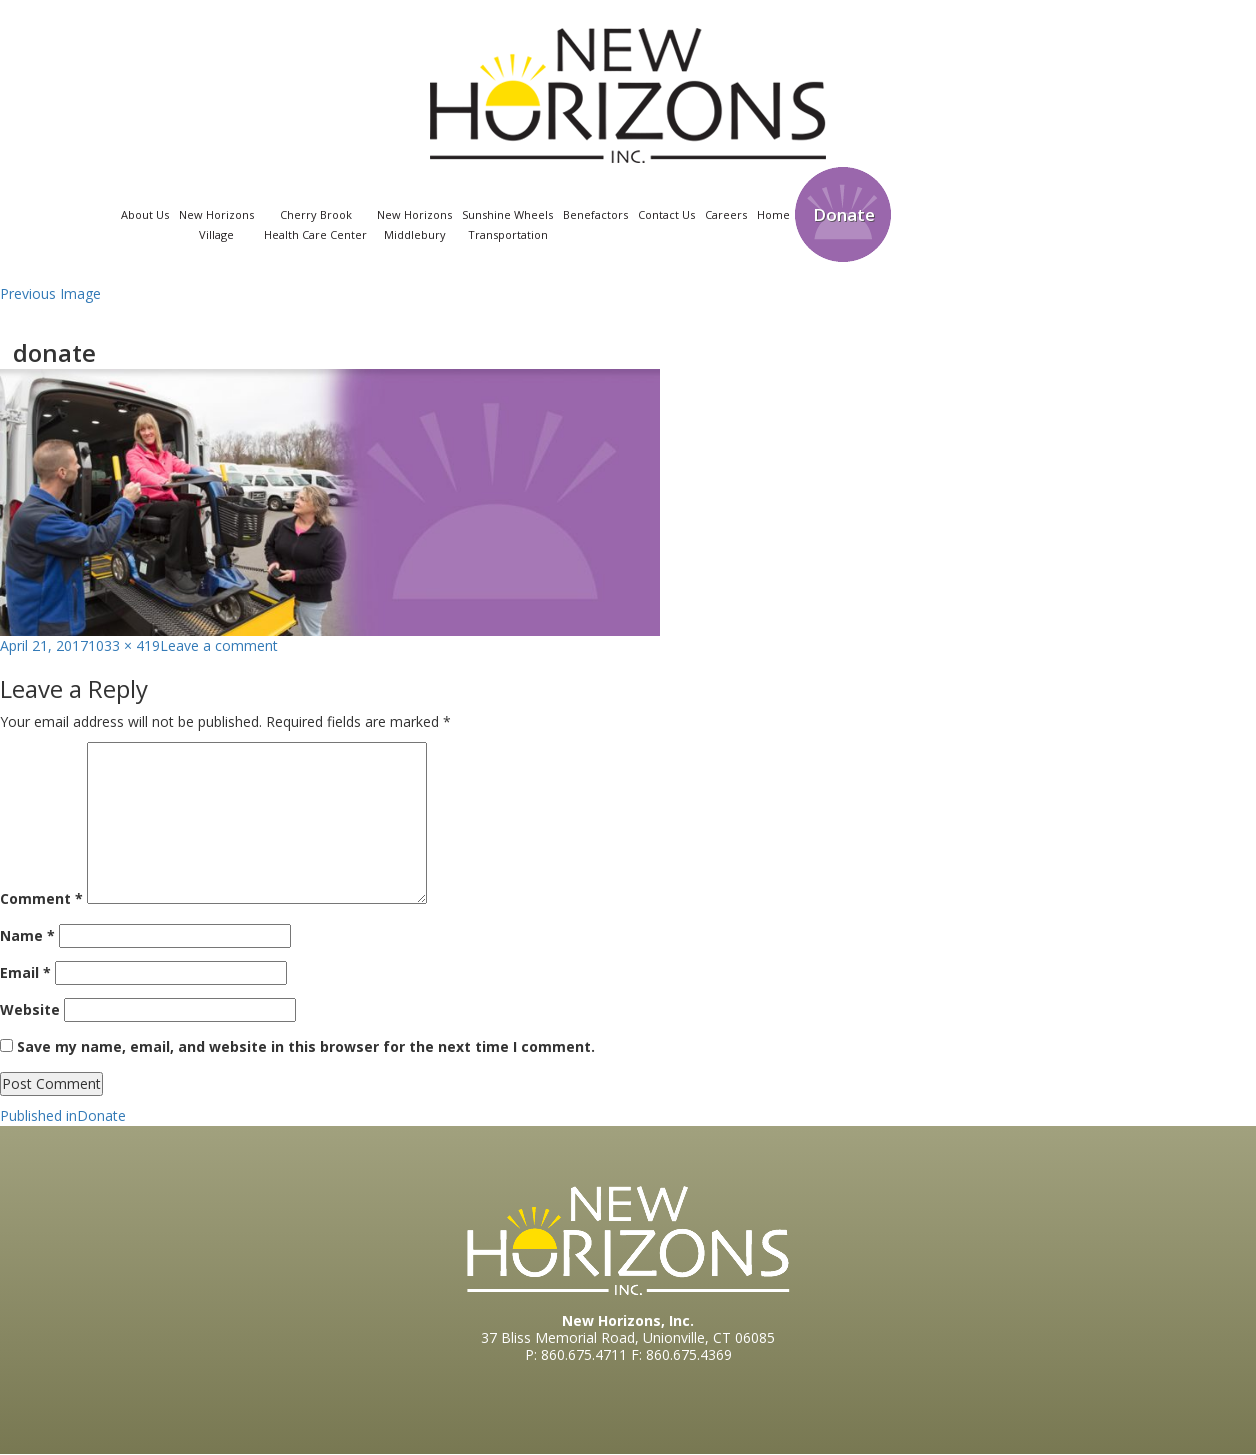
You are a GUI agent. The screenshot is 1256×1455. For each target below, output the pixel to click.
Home (773, 214)
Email (25, 972)
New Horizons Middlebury (414, 224)
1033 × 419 (124, 645)
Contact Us (666, 214)
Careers (726, 214)
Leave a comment (219, 645)
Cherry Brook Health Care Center (315, 224)
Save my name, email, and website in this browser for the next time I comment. (306, 1046)
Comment (41, 898)
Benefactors (595, 214)
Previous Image (50, 293)
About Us (145, 214)
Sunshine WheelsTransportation (507, 224)
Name (27, 935)
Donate (844, 214)
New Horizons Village (216, 224)
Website (30, 1009)
